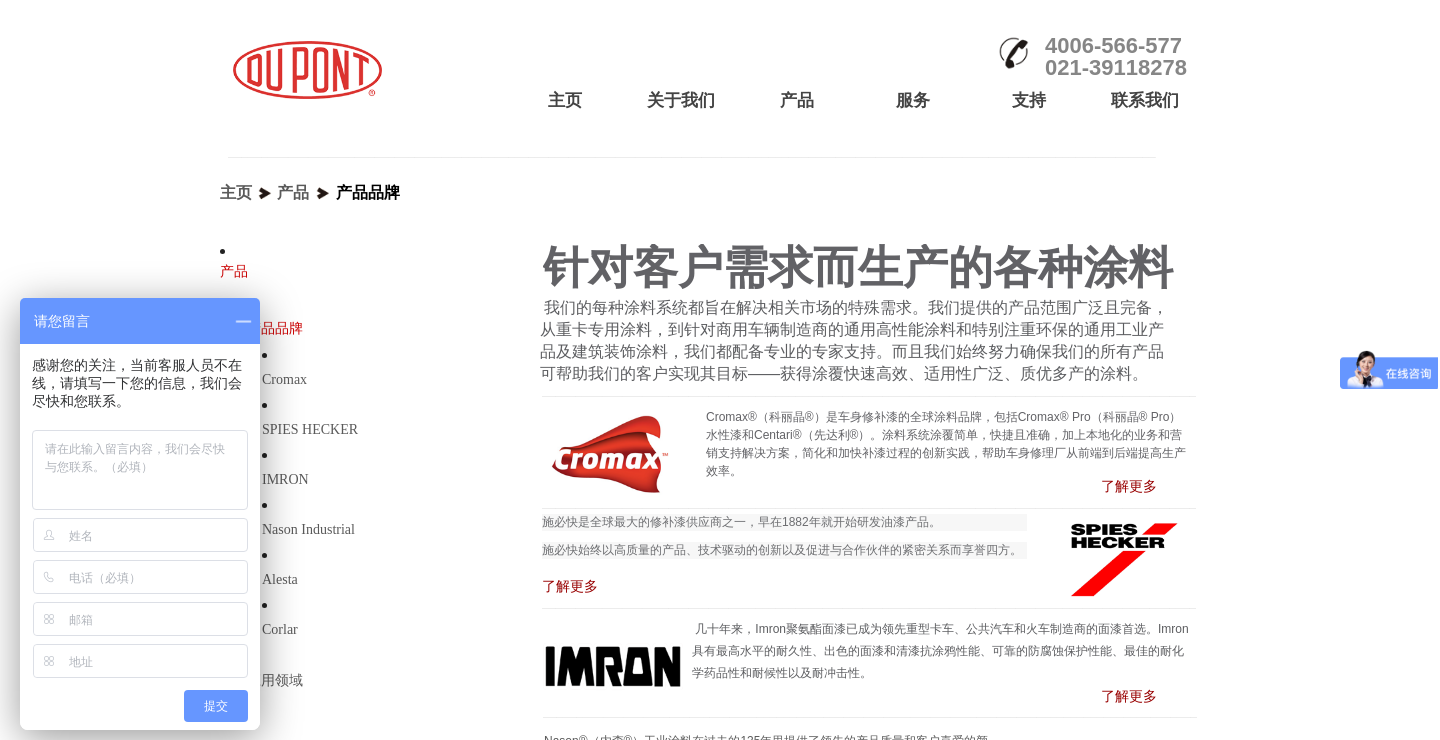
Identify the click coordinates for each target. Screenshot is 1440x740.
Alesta (280, 579)
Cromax (284, 379)
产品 (293, 192)
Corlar (280, 629)
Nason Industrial (308, 529)
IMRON (285, 479)
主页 (236, 192)
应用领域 (275, 680)
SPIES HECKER (310, 429)
